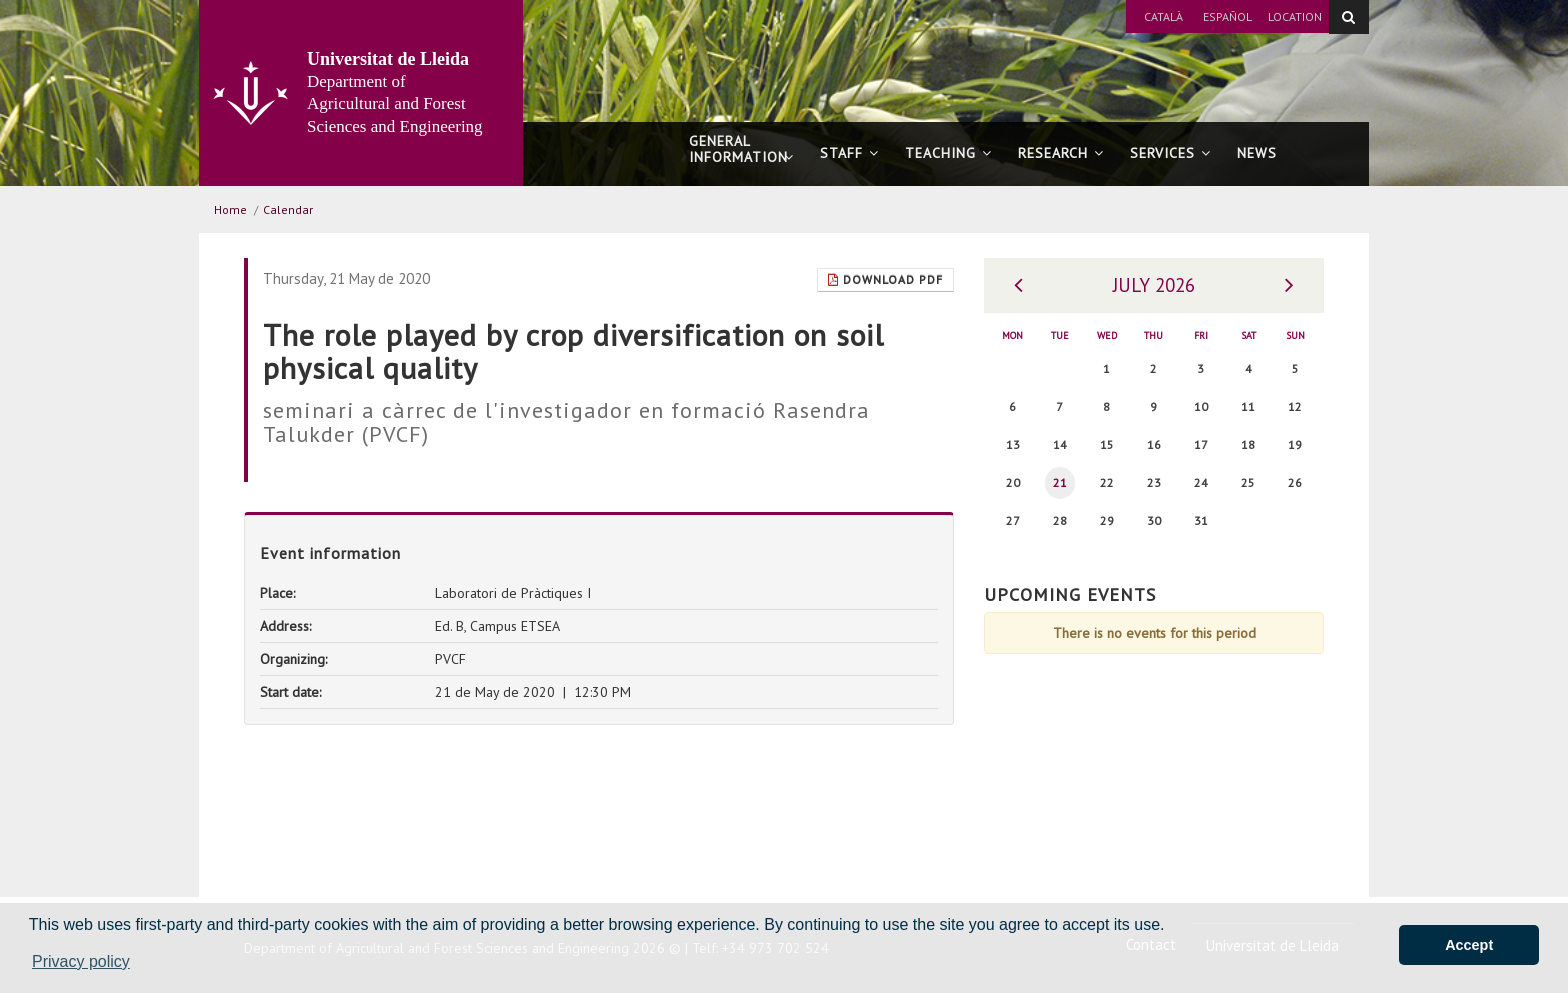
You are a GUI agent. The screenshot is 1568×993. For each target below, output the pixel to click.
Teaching (948, 153)
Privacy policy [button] (81, 961)
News (1257, 153)
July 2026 (1154, 285)
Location (1295, 16)
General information (741, 158)
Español (1227, 16)
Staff (849, 153)
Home (230, 209)
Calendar (288, 209)
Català (1163, 16)
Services (1170, 153)
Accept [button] (1469, 945)
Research (1061, 153)
